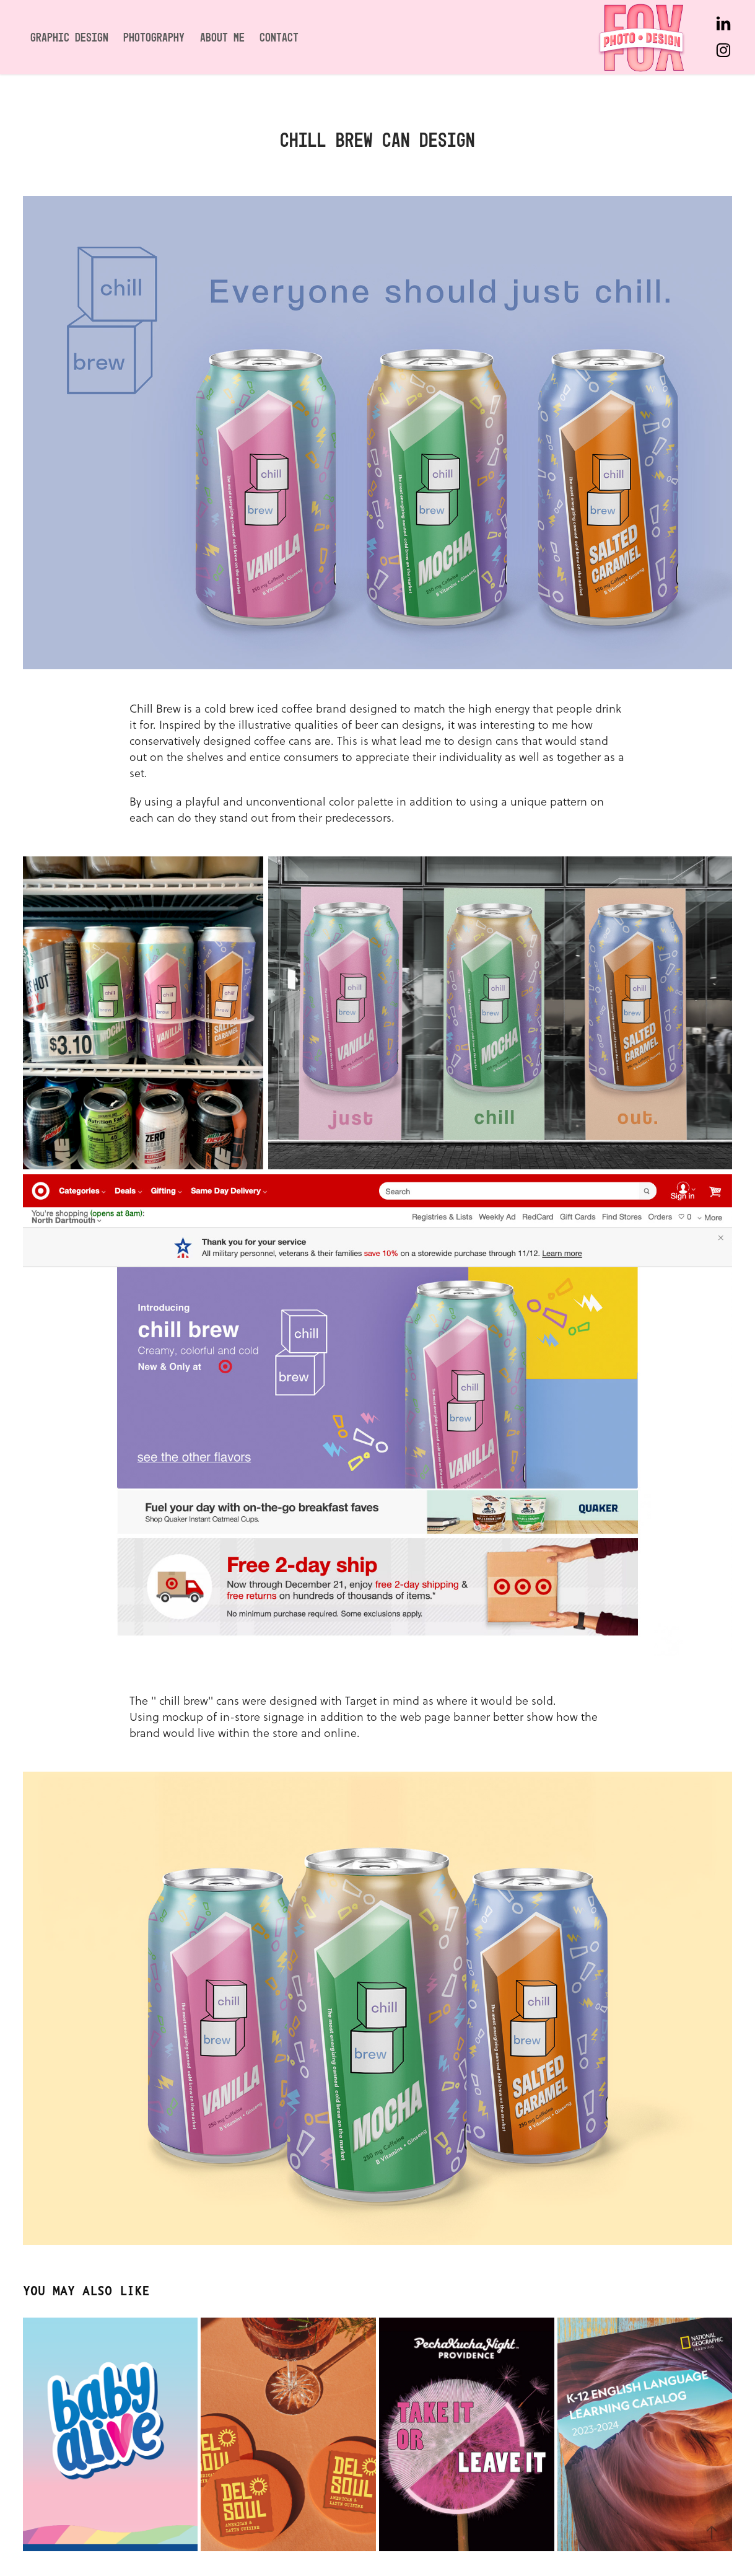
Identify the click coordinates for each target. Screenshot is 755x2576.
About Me (222, 37)
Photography (154, 37)
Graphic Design (69, 37)
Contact (279, 37)
